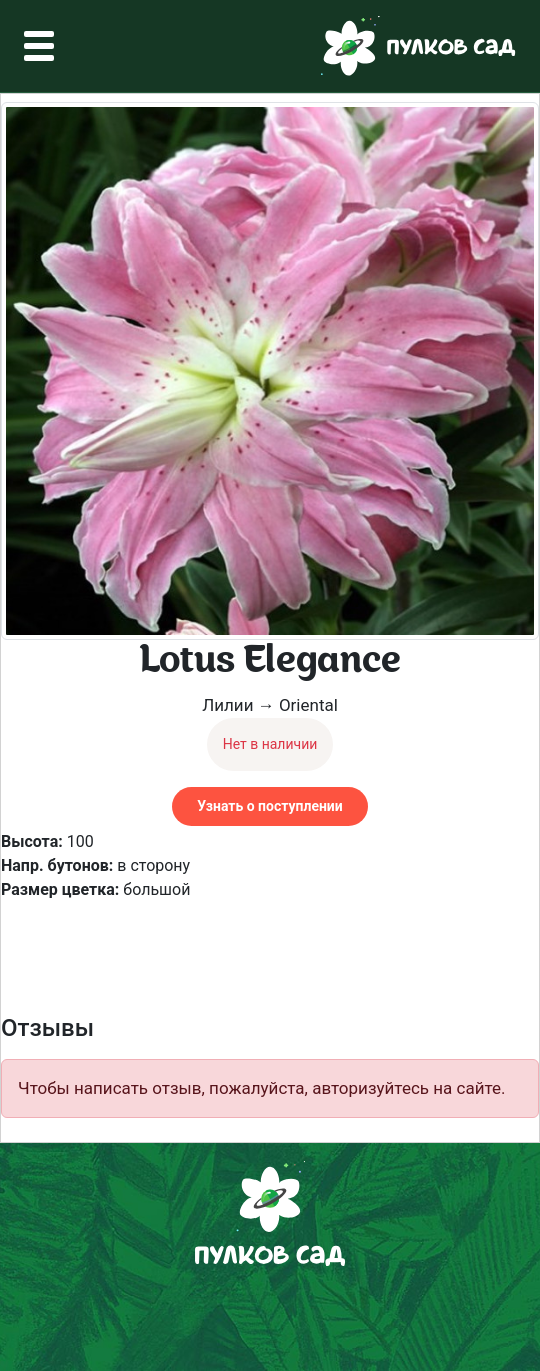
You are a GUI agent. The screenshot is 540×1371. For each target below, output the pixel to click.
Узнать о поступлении (269, 806)
